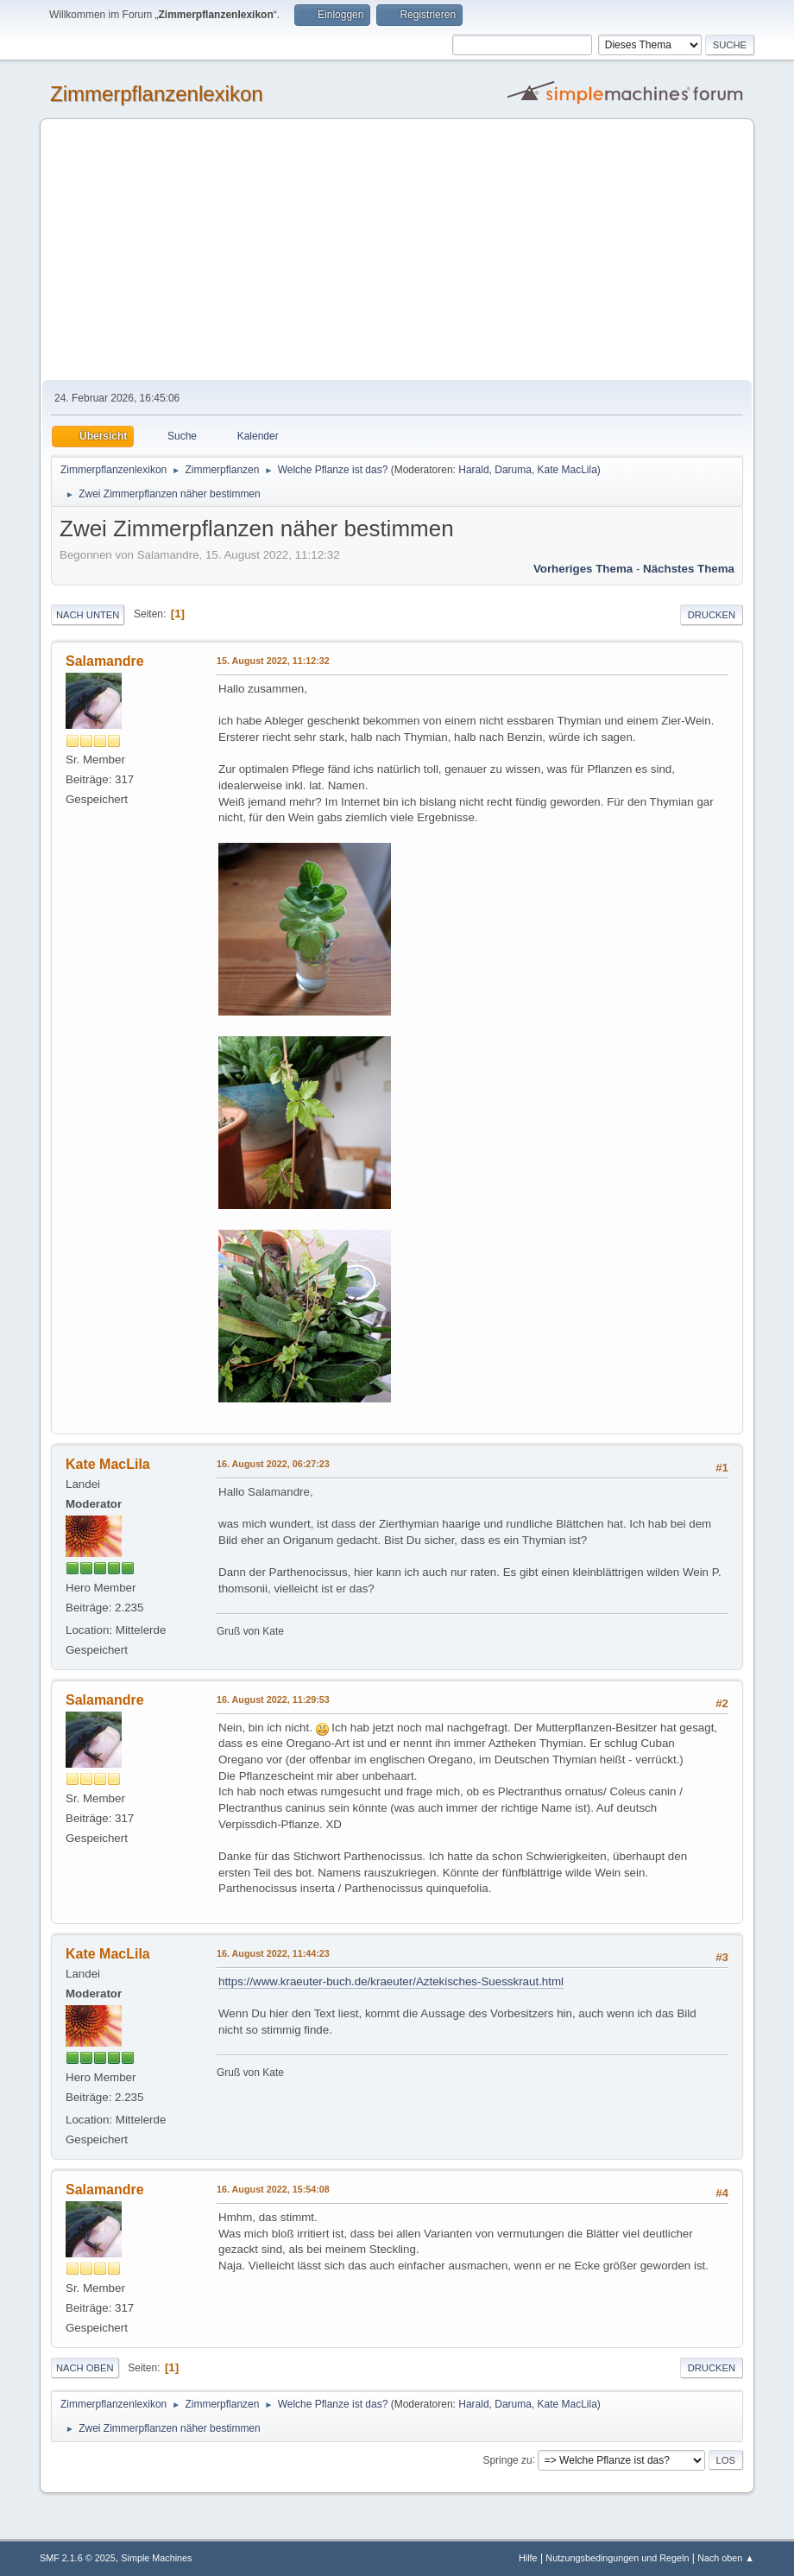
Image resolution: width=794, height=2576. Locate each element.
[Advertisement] (397, 250)
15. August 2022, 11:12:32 (273, 660)
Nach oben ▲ (725, 2558)
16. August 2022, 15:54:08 (273, 2189)
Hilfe (528, 2558)
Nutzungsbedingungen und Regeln (617, 2558)
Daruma (513, 470)
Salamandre (105, 661)
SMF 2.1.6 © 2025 (78, 2558)
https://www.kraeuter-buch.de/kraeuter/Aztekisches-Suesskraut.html (391, 1981)
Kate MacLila (567, 470)
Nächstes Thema (688, 568)
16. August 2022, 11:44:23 (273, 1953)
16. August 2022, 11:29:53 (273, 1699)
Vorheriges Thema (583, 568)
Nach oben (85, 2368)
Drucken (711, 615)
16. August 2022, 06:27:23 (273, 1464)
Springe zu (507, 2459)
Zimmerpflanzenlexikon (156, 93)
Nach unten (87, 615)
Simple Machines (156, 2558)
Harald (473, 470)
